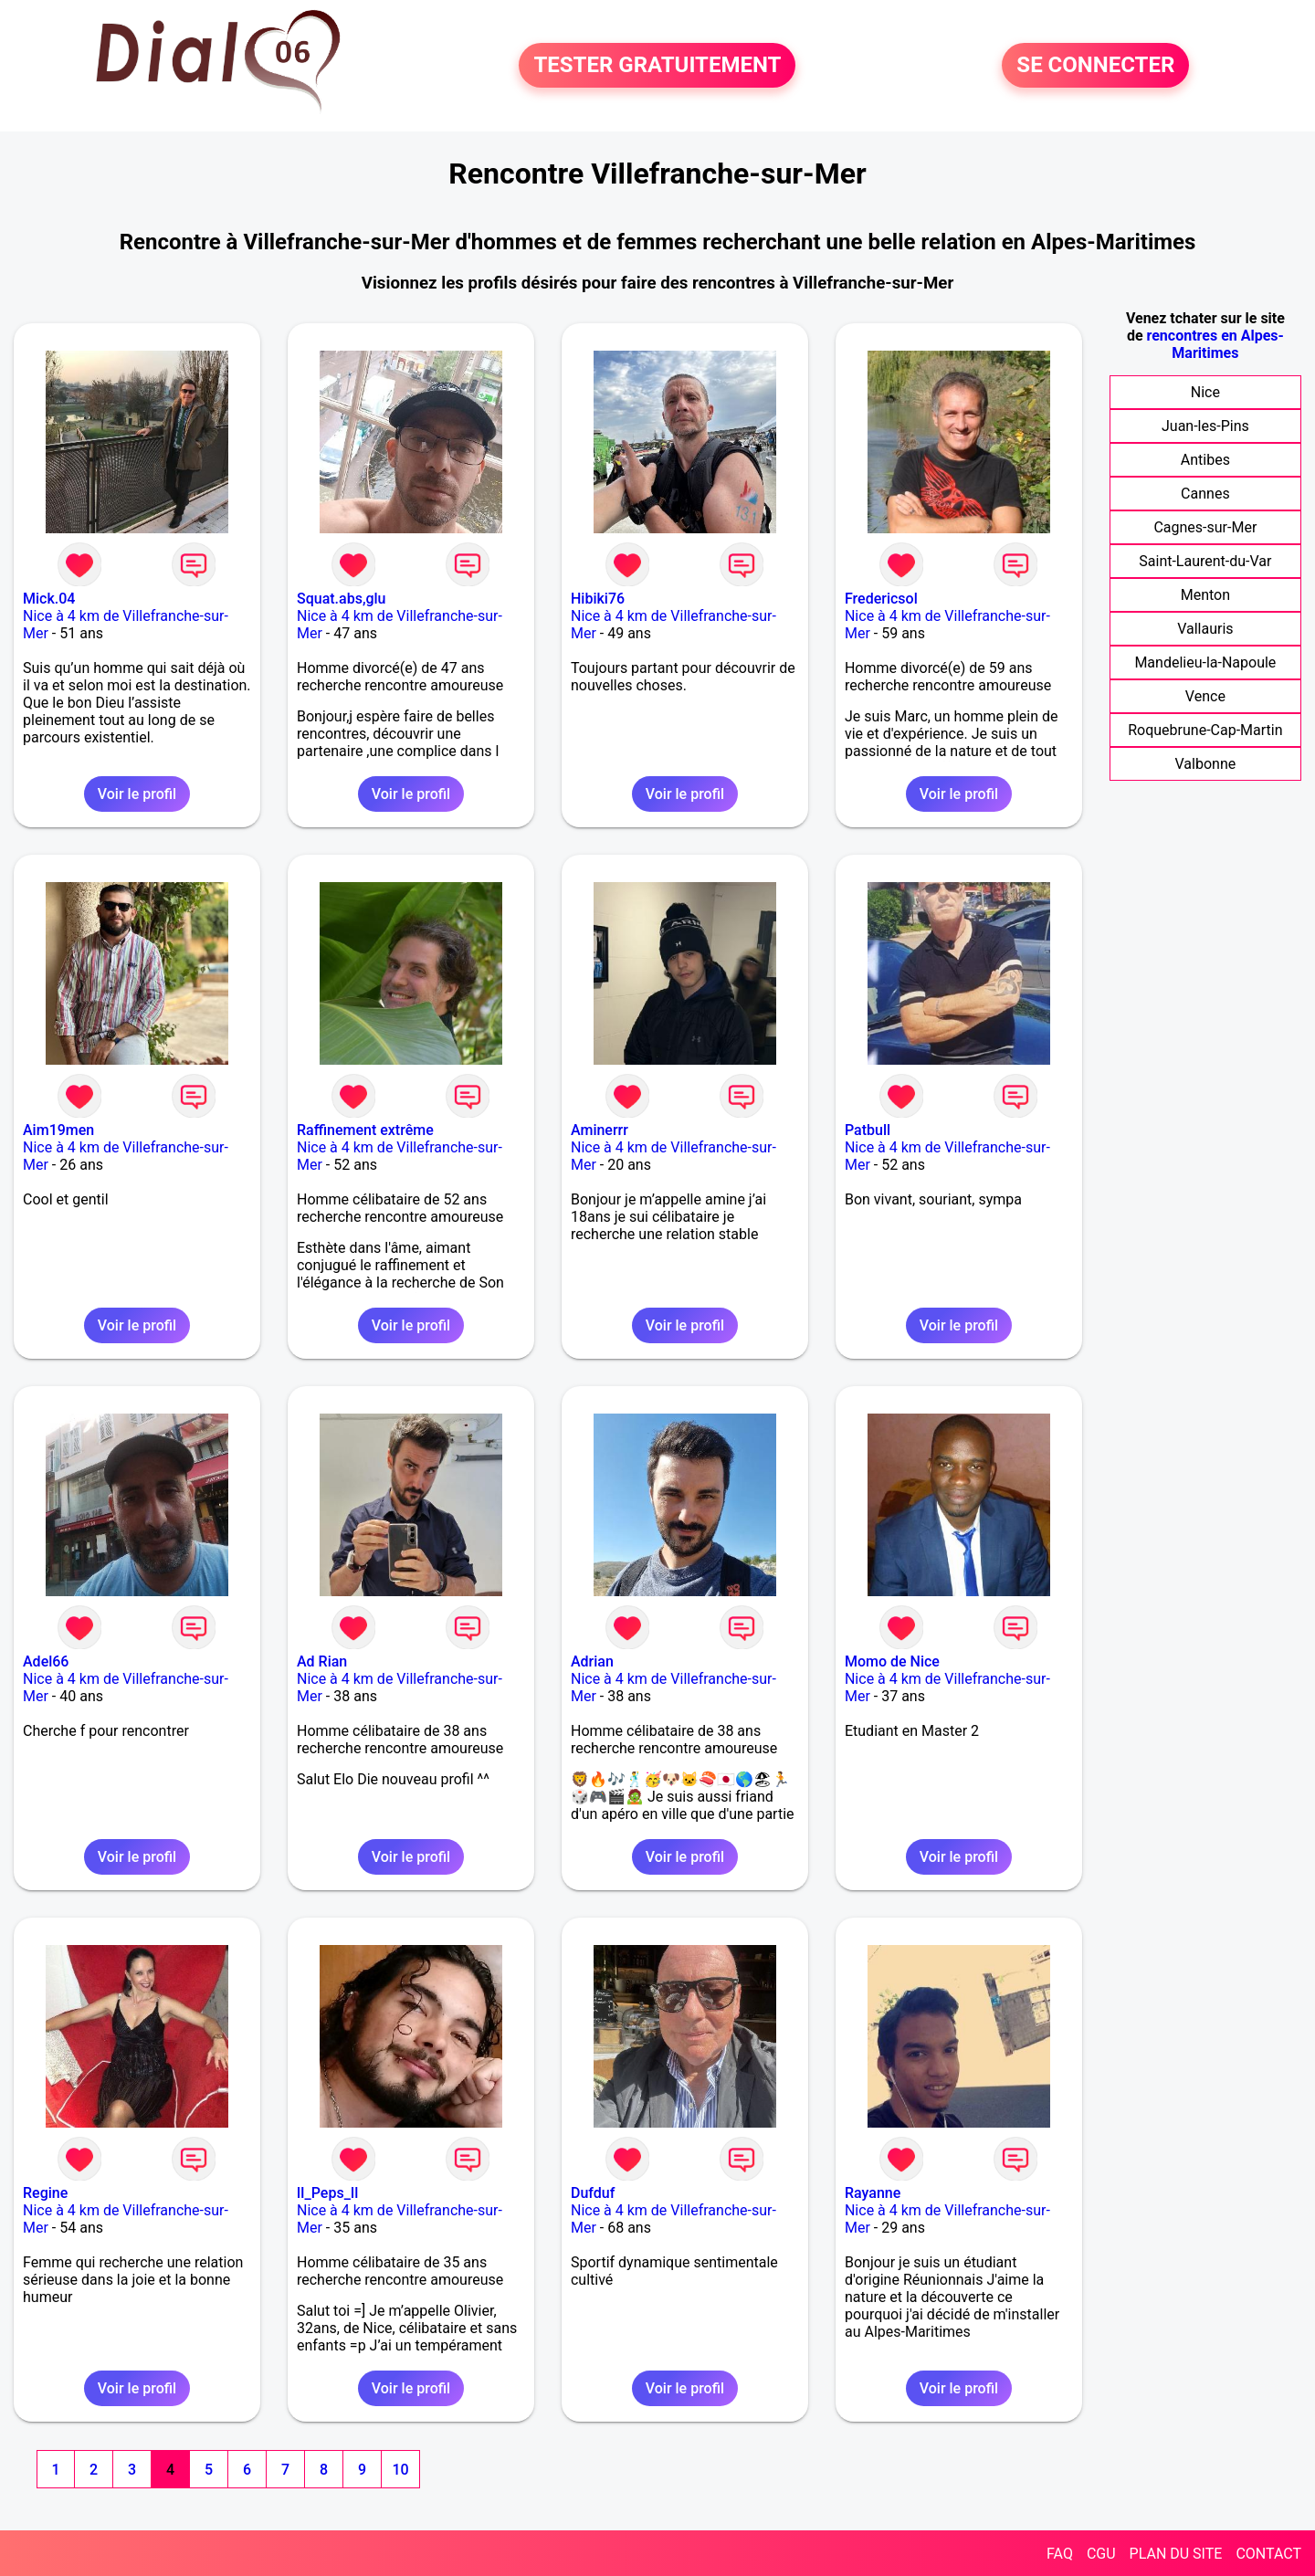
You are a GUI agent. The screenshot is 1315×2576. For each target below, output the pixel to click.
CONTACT (1268, 2553)
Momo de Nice (892, 1661)
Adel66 (45, 1661)
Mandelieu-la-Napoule (1205, 662)
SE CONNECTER (1095, 66)
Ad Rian (322, 1661)
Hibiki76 (598, 598)
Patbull (867, 1130)
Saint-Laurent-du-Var (1205, 561)
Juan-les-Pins (1205, 426)
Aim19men (58, 1130)
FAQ (1060, 2553)
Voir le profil (137, 794)
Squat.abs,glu (341, 598)
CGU (1101, 2553)
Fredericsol (881, 598)
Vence (1205, 696)
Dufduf (593, 2193)
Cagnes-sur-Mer (1205, 527)
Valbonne (1205, 764)
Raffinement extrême (365, 1130)
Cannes (1205, 493)
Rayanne (872, 2193)
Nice (1205, 392)
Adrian (592, 1661)
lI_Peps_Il (327, 2193)
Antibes (1205, 459)
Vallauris (1205, 628)
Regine (45, 2193)
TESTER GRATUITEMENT (657, 66)
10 (400, 2469)
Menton (1205, 595)
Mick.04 (49, 598)
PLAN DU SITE (1176, 2553)
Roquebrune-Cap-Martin (1205, 730)
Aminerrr (599, 1130)
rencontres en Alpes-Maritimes (1215, 344)
